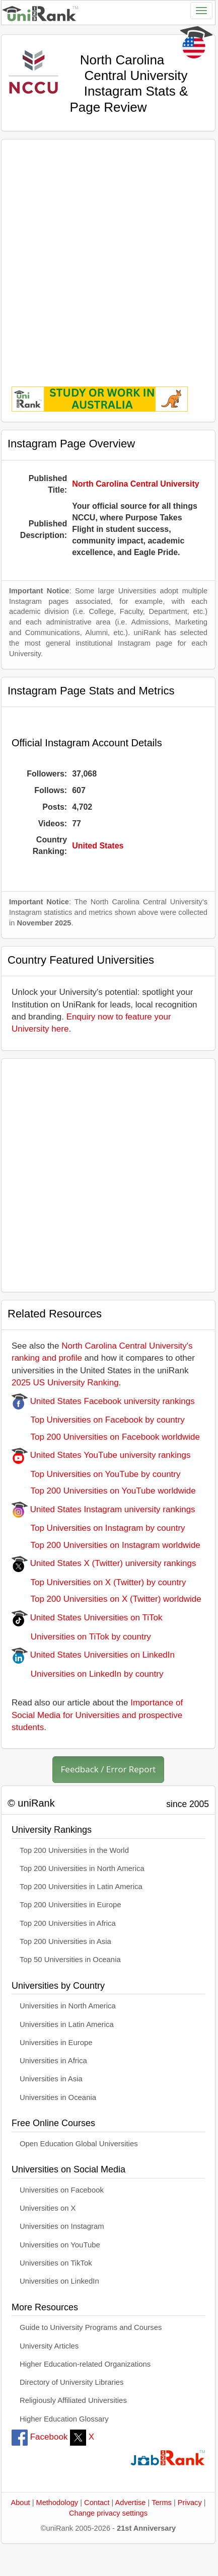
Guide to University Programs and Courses (91, 2327)
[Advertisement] (106, 255)
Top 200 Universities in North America (82, 1868)
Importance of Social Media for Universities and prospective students (97, 1715)
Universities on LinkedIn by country (87, 1674)
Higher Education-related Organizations (85, 2364)
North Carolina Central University (135, 484)
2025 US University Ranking (65, 1382)
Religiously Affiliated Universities (73, 2400)
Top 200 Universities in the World (74, 1850)
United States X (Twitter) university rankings (104, 1563)
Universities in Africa (53, 2061)
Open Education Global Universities (79, 2144)
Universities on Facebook (62, 2190)
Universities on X (48, 2208)
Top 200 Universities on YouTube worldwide (104, 1491)
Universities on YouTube (60, 2245)
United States (97, 845)
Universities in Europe (56, 2043)
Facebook (39, 2437)
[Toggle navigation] (201, 10)
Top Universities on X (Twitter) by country (99, 1582)
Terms (162, 2503)
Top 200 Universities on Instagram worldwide (106, 1545)
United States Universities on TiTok (87, 1617)
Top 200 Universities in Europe (70, 1905)
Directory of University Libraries (71, 2382)
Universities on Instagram (62, 2226)
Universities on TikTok (56, 2263)
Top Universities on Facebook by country (98, 1420)
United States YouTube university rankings (101, 1455)
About (20, 2503)
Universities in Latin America (67, 2024)
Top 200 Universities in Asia (65, 1941)
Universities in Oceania (58, 2097)
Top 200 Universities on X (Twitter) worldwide (106, 1599)
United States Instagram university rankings (103, 1509)
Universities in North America (68, 2006)
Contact (96, 2503)
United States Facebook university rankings (103, 1401)
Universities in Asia (51, 2079)
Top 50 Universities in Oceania (70, 1960)
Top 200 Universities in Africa (68, 1923)
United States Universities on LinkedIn (93, 1655)
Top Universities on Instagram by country (98, 1528)
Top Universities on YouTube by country (96, 1474)
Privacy (190, 2503)
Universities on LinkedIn (59, 2281)
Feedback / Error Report (108, 1769)
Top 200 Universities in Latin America (81, 1887)
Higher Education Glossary (64, 2419)
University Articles (49, 2346)
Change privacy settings (108, 2513)
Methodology (57, 2503)
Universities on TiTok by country (81, 1637)
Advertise (130, 2503)
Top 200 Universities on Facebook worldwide (106, 1437)
